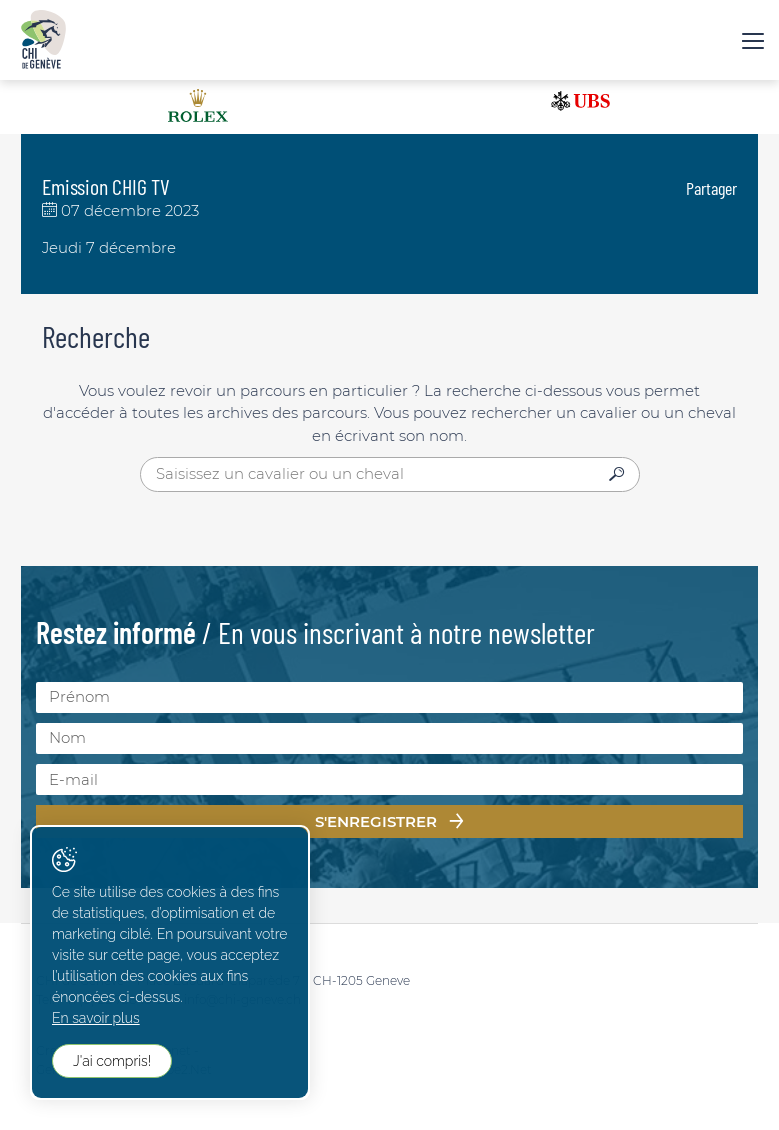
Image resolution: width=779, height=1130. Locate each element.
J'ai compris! (112, 1061)
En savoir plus (96, 1018)
